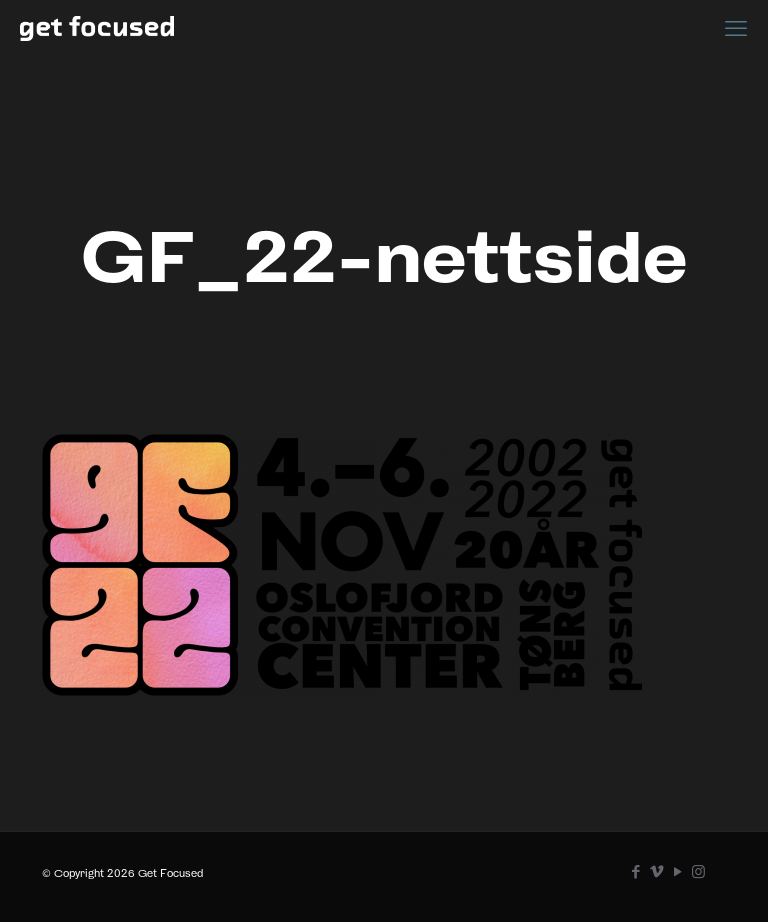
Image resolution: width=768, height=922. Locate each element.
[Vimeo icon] (656, 871)
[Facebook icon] (635, 871)
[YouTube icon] (677, 871)
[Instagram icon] (698, 871)
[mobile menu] (736, 28)
